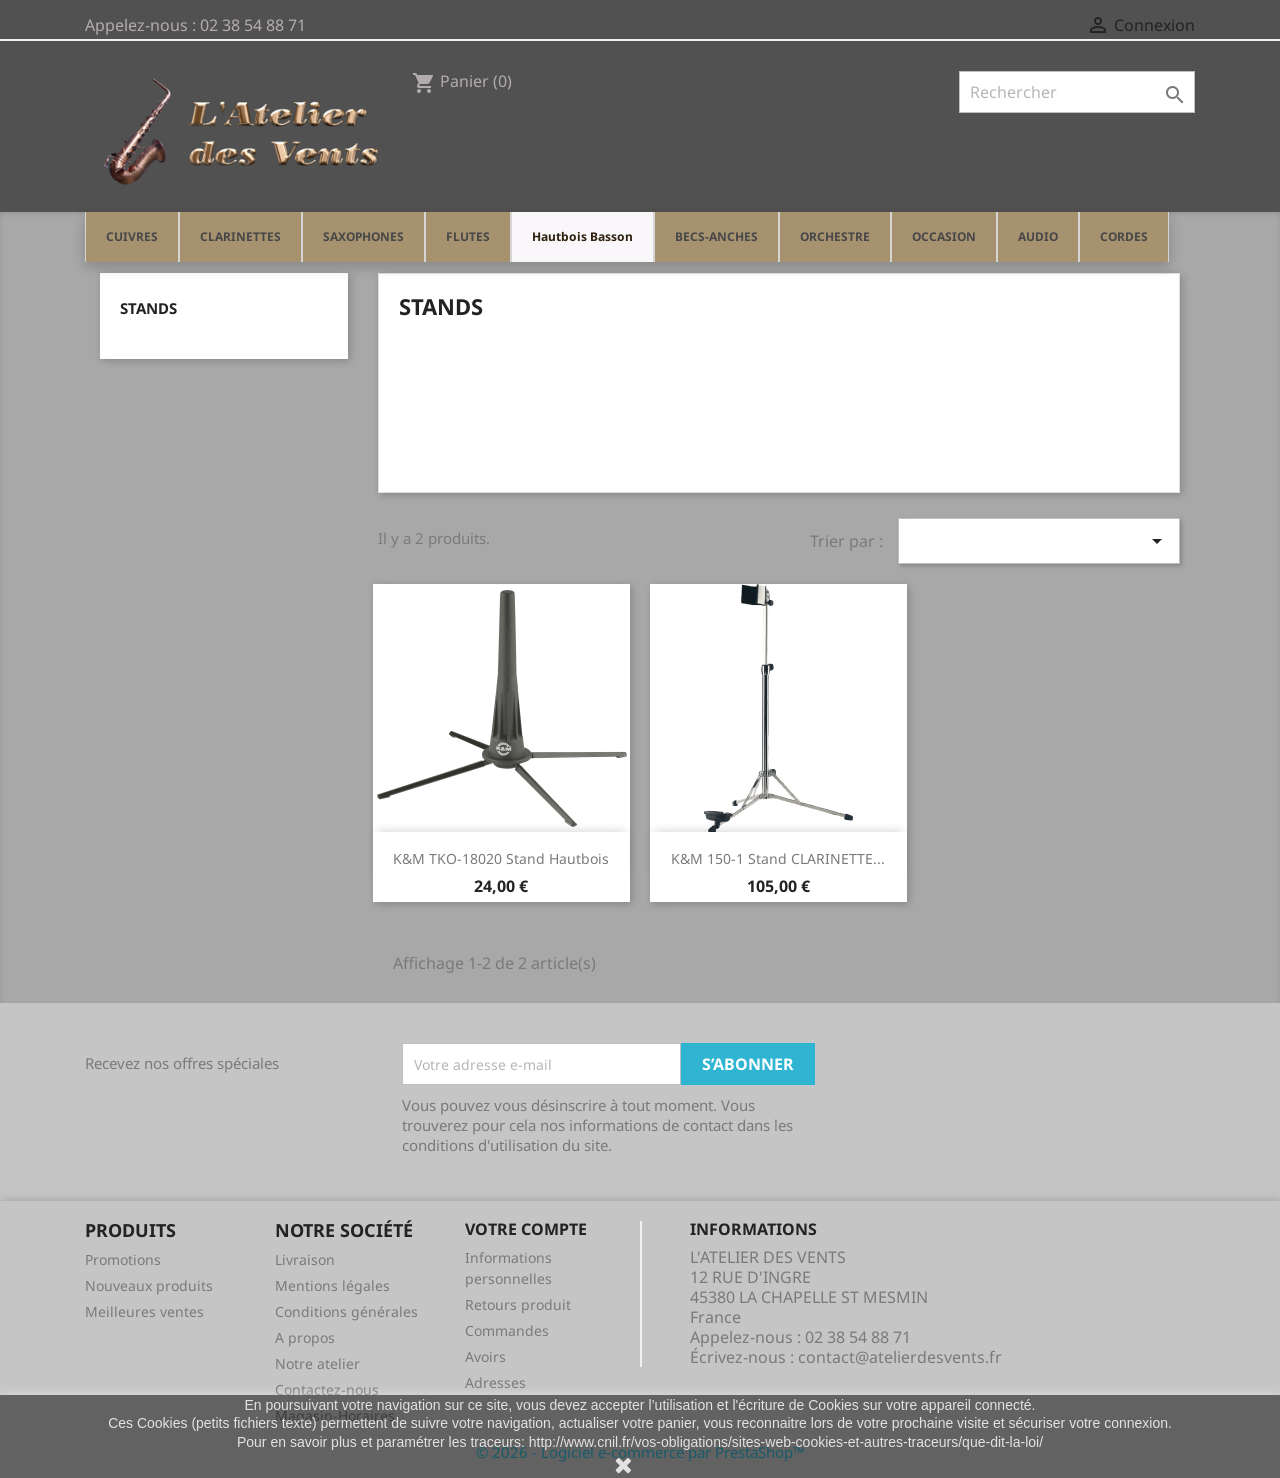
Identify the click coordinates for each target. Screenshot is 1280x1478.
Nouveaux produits (149, 1285)
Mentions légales (332, 1285)
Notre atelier (317, 1363)
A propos (305, 1337)
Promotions (123, 1259)
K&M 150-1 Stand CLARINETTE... (778, 858)
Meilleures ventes (144, 1311)
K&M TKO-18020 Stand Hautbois (501, 858)
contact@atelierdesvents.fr (900, 1357)
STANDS (148, 308)
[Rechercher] (1077, 92)
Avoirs (485, 1356)
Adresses (495, 1382)
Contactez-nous (327, 1389)
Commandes (507, 1330)
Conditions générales (346, 1311)
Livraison (305, 1259)
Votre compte (526, 1229)
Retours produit (518, 1304)
